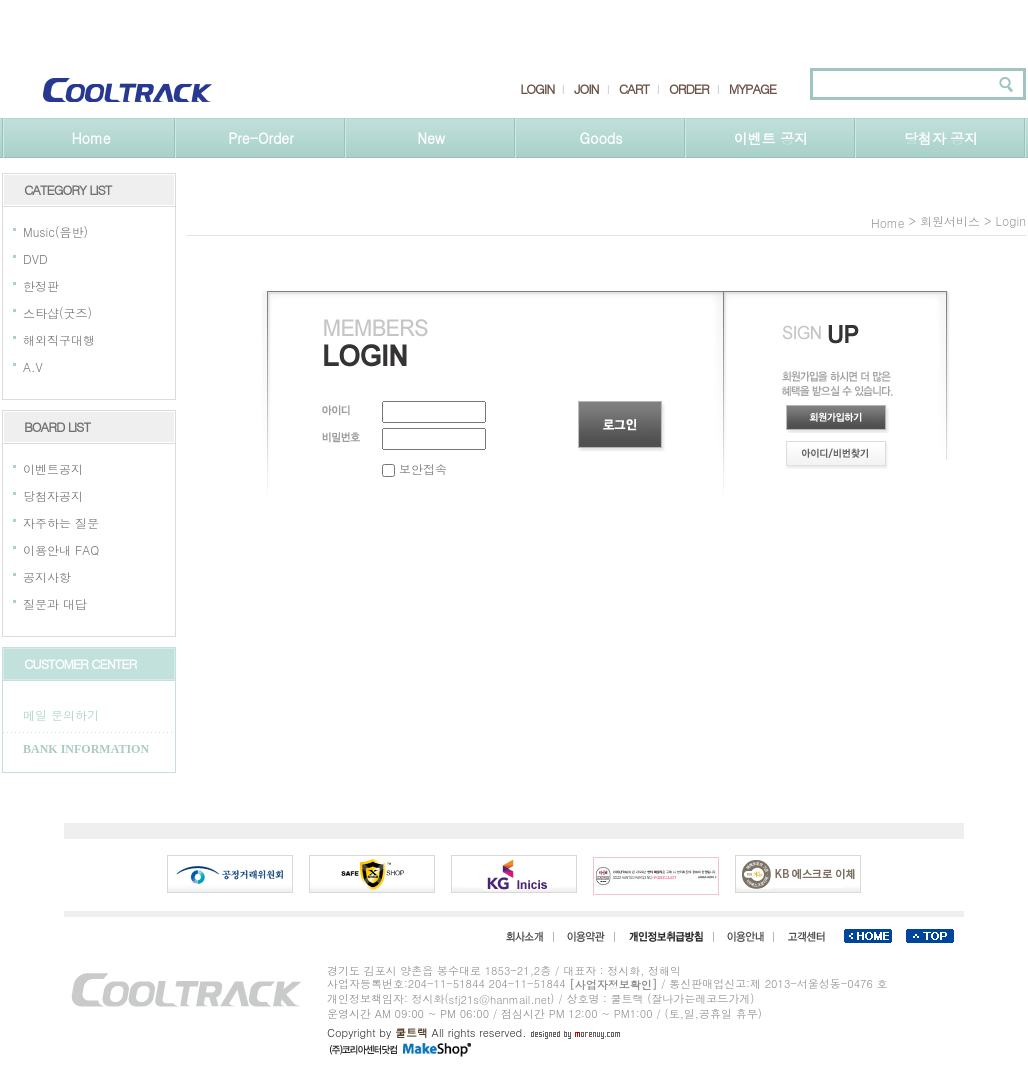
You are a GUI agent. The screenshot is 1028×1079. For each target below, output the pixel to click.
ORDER (689, 89)
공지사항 (47, 576)
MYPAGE (752, 89)
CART (634, 89)
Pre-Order (260, 138)
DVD (35, 258)
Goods (601, 138)
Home (90, 138)
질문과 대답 (55, 603)
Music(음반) (55, 231)
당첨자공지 (53, 495)
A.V (33, 366)
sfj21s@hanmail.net (500, 999)
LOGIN (537, 89)
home (888, 222)
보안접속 (414, 468)
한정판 (41, 285)
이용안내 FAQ (61, 549)
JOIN (586, 89)
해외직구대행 (59, 339)
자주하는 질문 (61, 522)
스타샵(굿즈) (57, 312)
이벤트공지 (53, 468)
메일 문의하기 (61, 714)
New (431, 138)
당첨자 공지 (941, 138)
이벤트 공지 (771, 138)
